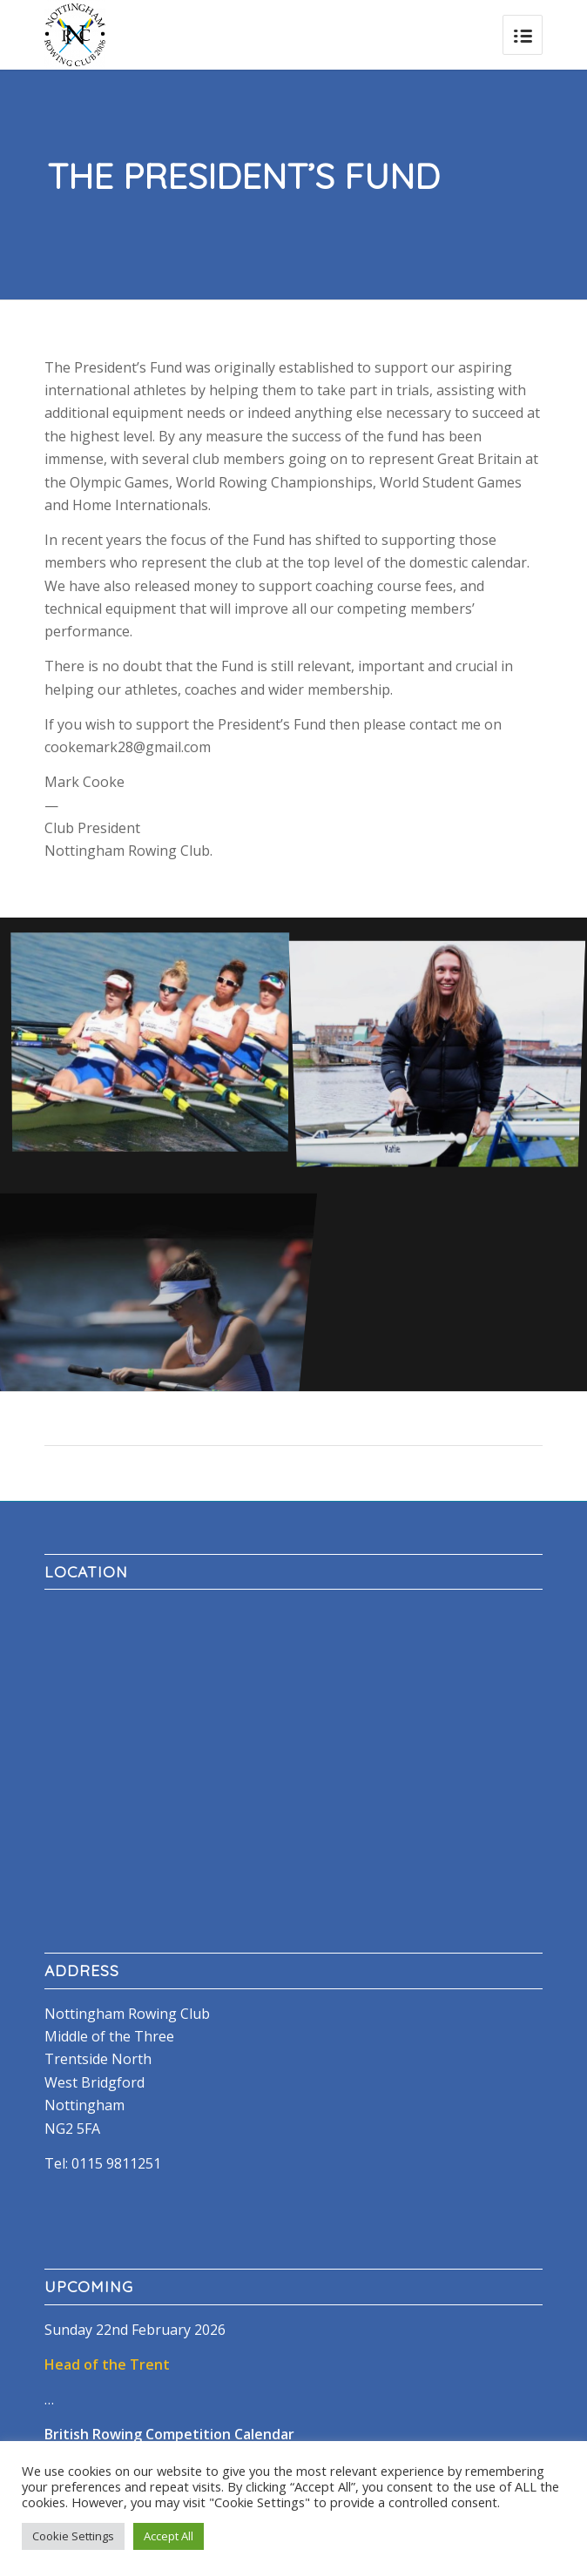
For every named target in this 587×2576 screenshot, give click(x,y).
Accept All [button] (168, 2536)
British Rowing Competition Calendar (169, 2434)
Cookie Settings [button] (73, 2536)
